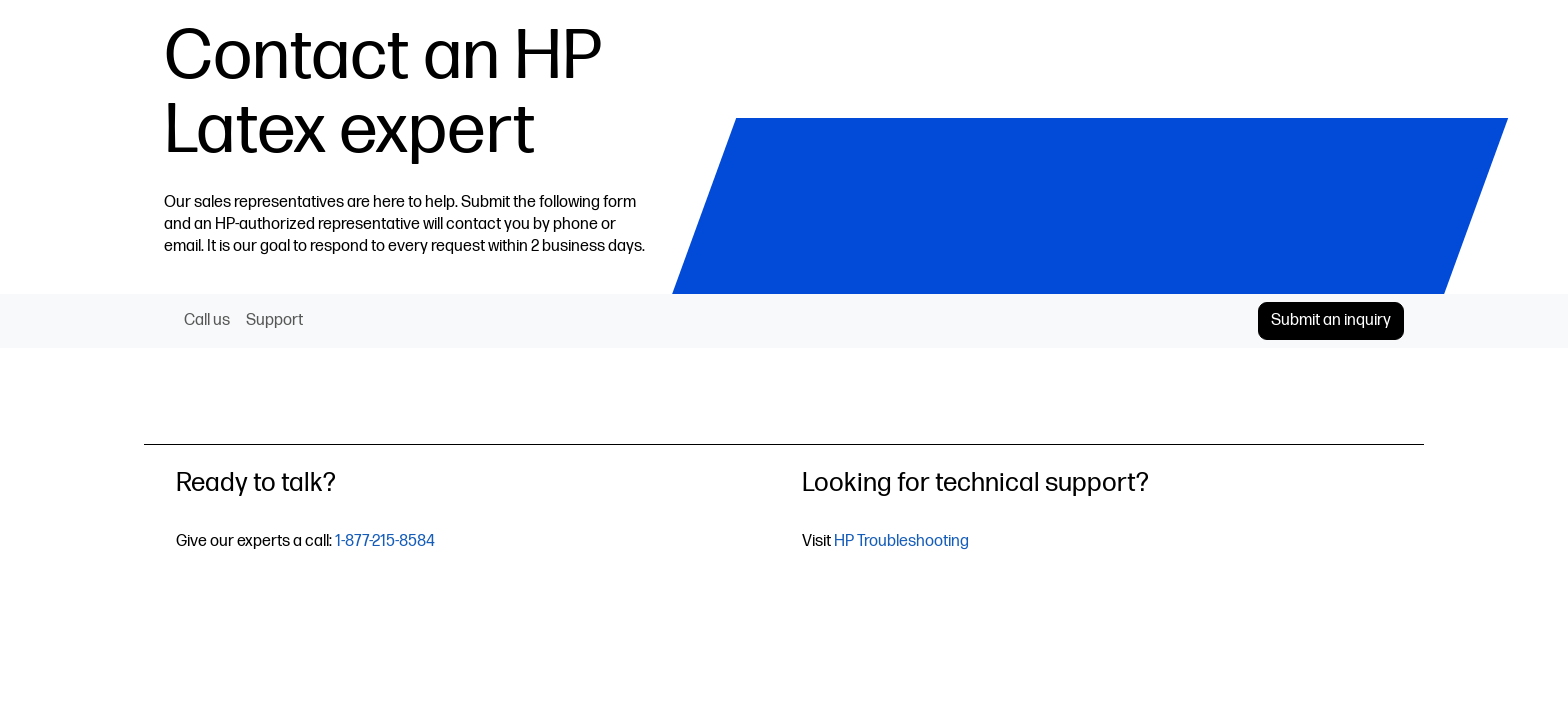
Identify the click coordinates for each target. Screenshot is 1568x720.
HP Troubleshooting (901, 541)
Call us (207, 320)
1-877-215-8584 (385, 541)
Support (274, 320)
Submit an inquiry (1331, 320)
